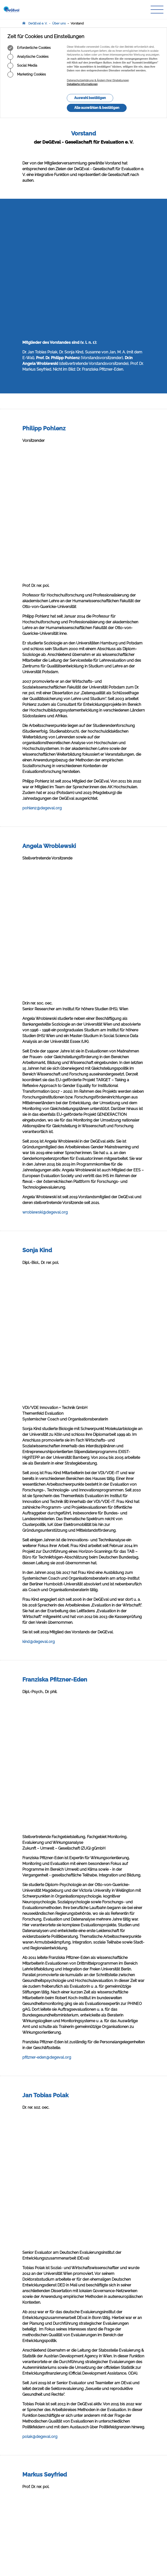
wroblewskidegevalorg (45, 845)
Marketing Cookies (26, 74)
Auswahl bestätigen (90, 98)
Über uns (59, 23)
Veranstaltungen (99, 2466)
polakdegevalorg (39, 1703)
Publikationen (97, 2457)
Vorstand (77, 23)
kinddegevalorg (38, 1153)
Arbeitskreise (96, 2453)
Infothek (93, 2471)
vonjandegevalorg (41, 2342)
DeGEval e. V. (37, 23)
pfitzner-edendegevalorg (46, 1446)
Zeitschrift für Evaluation (105, 2462)
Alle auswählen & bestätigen (96, 108)
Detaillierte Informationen (82, 84)
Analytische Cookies (28, 57)
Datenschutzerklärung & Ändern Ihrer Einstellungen (98, 80)
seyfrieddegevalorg (42, 2004)
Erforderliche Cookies (29, 48)
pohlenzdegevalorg (42, 563)
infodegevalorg (46, 2482)
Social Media (22, 66)
